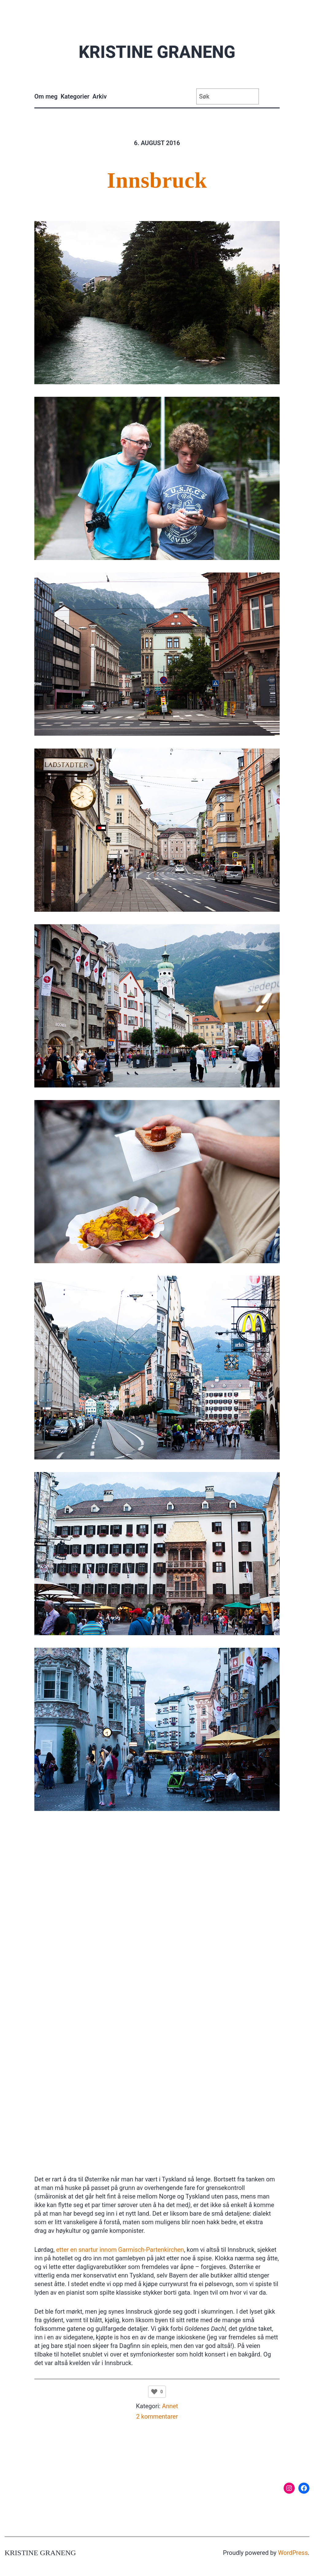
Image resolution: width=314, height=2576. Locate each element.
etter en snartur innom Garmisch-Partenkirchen (120, 2249)
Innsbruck (157, 180)
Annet (170, 2406)
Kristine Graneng (156, 52)
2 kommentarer (157, 2416)
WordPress (293, 2552)
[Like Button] (154, 2391)
